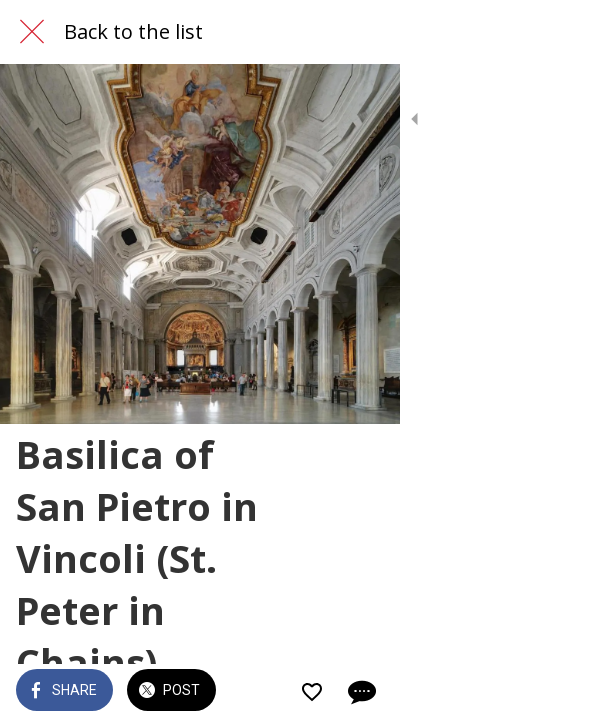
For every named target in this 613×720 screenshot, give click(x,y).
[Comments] (573, 692)
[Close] (32, 32)
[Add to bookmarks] (525, 692)
